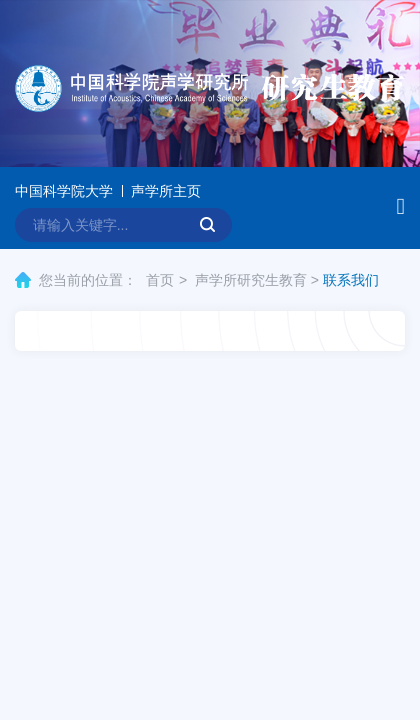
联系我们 (351, 280)
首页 (160, 280)
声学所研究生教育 (251, 280)
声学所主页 (166, 191)
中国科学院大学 (64, 191)
